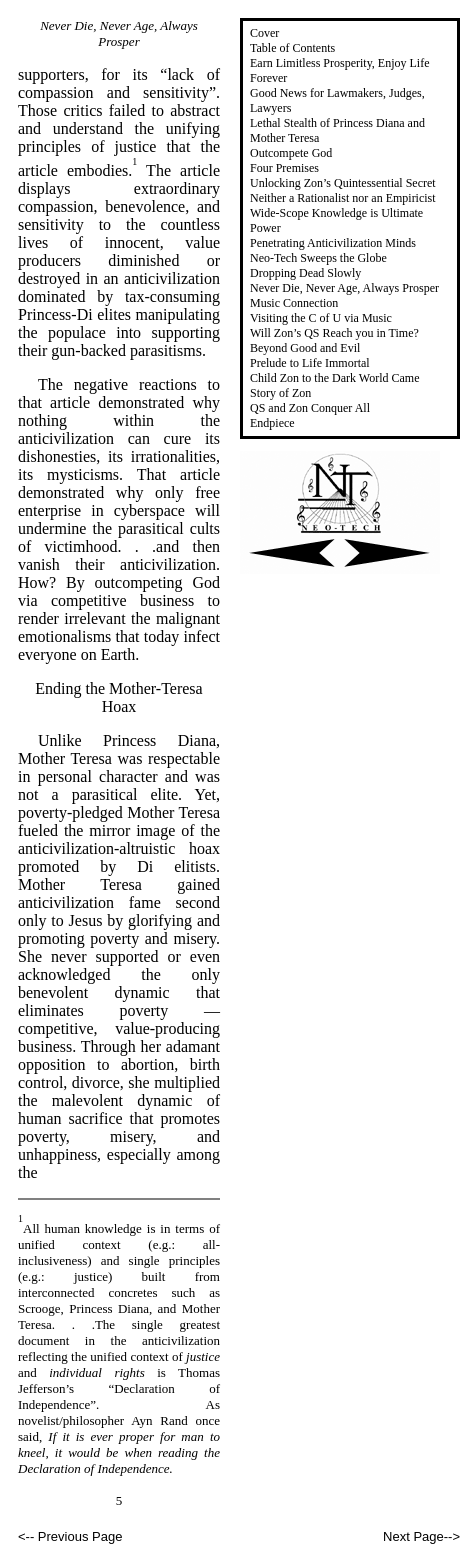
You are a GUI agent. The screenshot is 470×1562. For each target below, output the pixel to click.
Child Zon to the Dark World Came (334, 378)
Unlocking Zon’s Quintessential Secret (343, 183)
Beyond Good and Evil (305, 348)
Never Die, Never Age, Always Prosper (344, 288)
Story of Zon (280, 393)
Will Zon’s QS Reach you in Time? (334, 333)
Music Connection (294, 303)
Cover (264, 33)
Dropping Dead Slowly (305, 273)
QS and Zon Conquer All (310, 408)
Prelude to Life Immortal (310, 363)
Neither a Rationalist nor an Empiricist (343, 198)
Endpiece (272, 423)
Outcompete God (291, 153)
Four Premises (284, 168)
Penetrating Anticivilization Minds (333, 243)
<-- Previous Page (70, 1536)
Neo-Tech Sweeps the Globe (318, 258)
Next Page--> (421, 1536)
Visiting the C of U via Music (321, 318)
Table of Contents (292, 48)
